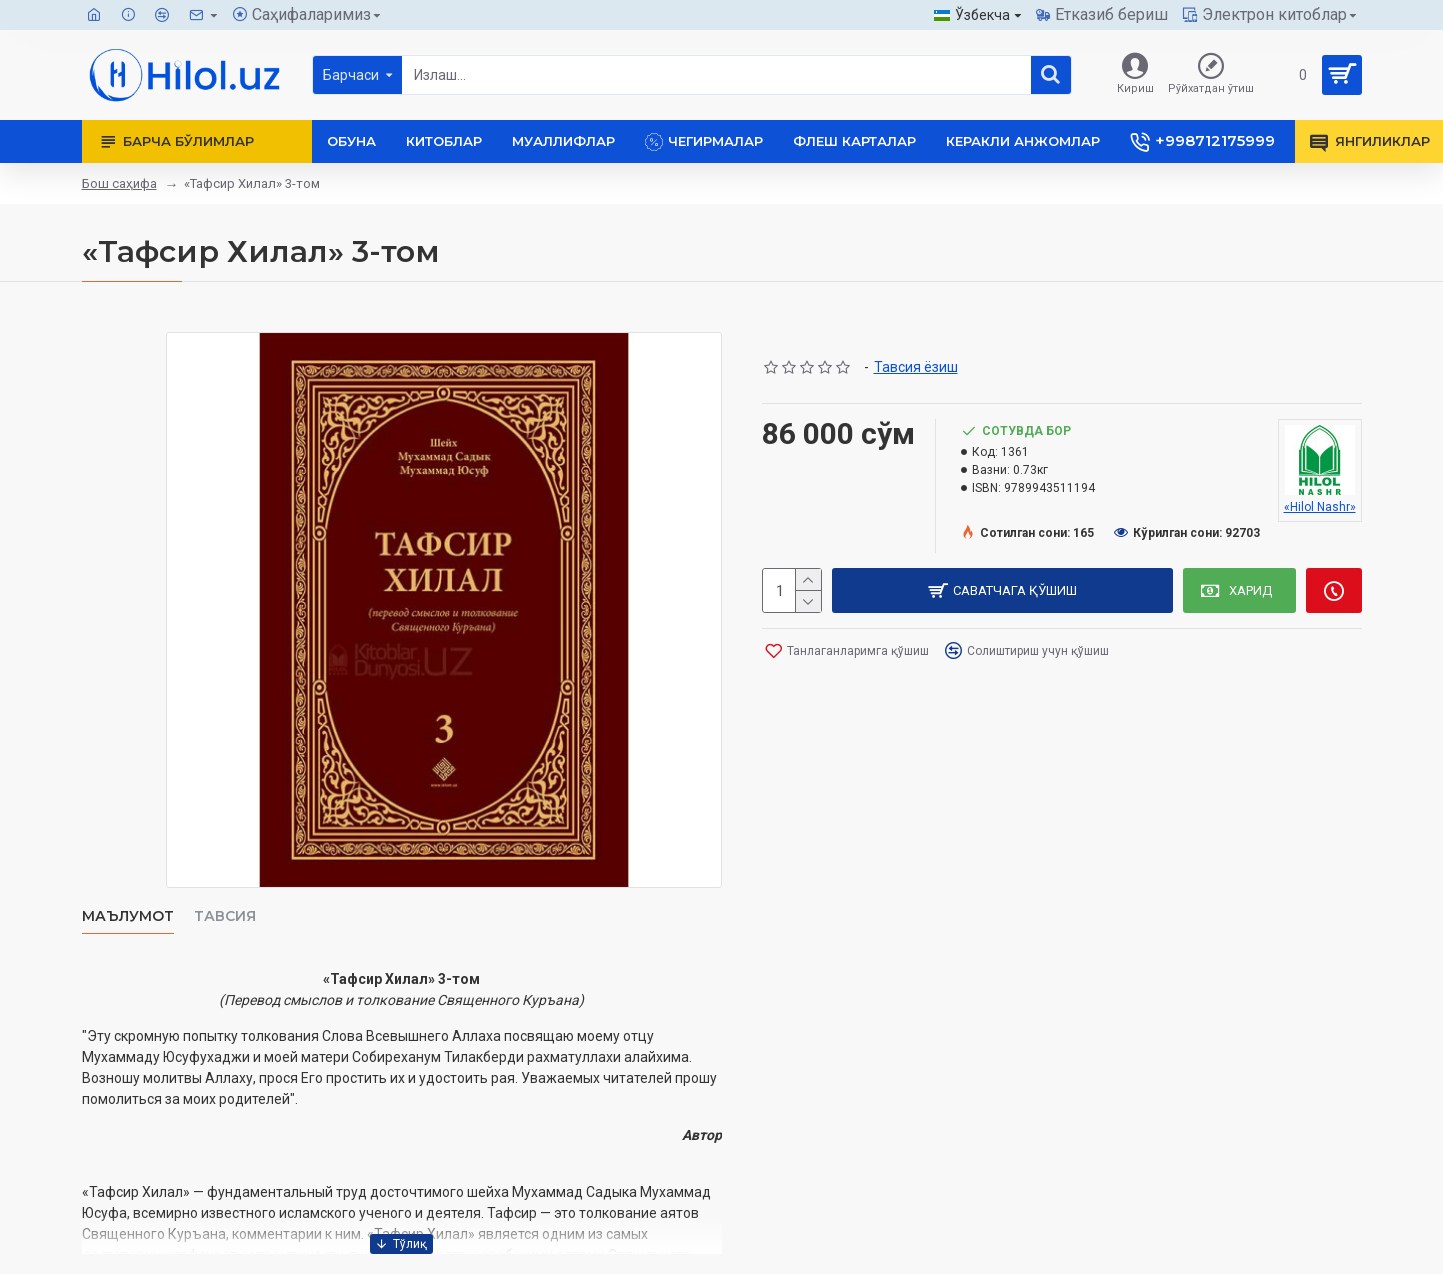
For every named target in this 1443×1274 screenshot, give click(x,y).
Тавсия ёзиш (916, 367)
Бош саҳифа (119, 183)
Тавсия (225, 916)
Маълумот (128, 916)
